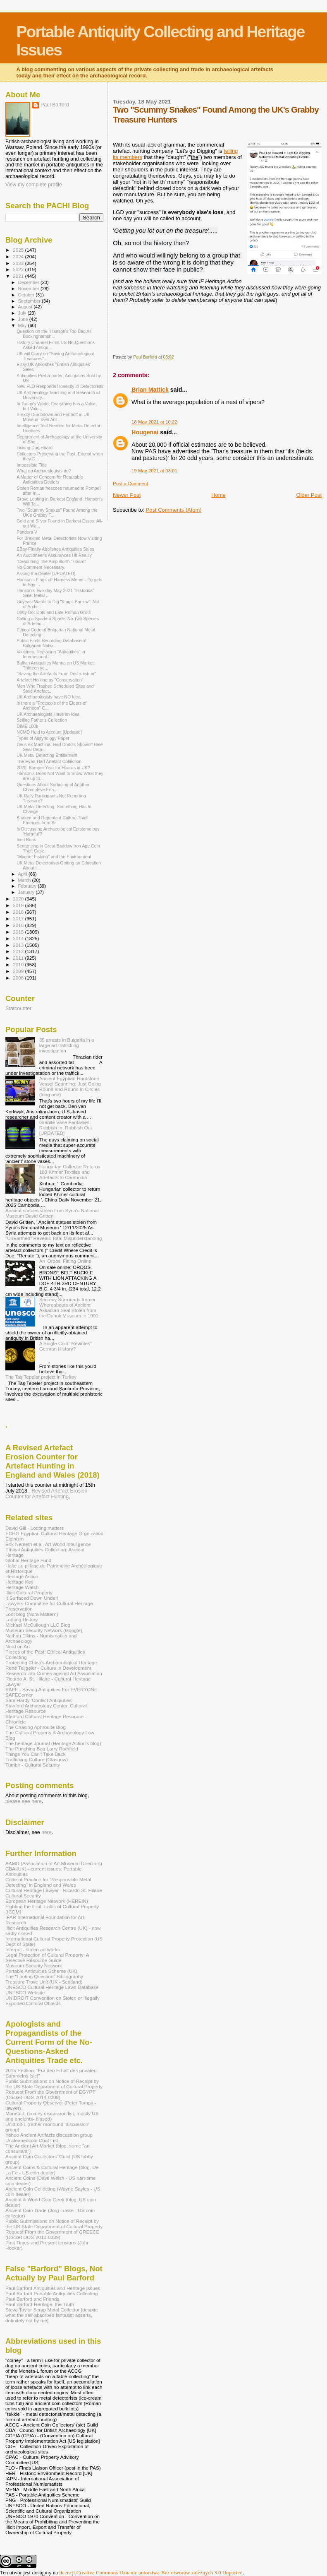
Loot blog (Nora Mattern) (31, 1614)
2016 (19, 925)
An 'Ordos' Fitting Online (65, 1261)
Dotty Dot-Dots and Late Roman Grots (54, 612)
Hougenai (144, 432)
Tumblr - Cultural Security (32, 1764)
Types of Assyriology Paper (43, 738)
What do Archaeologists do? (44, 470)
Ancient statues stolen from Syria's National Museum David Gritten (52, 1213)
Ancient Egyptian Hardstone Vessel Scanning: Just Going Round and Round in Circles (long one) (70, 1086)
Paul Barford (55, 105)
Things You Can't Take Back (35, 1754)
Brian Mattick (150, 389)
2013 (19, 945)
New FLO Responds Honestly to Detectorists (60, 386)
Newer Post (127, 495)
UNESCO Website (25, 1992)
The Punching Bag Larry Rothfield (41, 1748)
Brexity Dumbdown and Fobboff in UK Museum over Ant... (53, 417)
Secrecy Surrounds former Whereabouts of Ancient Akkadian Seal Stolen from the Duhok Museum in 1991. (69, 1307)
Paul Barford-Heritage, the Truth (39, 2304)
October (27, 294)
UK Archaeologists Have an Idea (48, 714)
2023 (19, 263)
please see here (23, 1801)
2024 (19, 256)
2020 (19, 898)
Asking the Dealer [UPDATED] (46, 573)
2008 (19, 977)
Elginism (14, 1538)
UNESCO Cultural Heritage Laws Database (51, 1987)
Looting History (21, 1619)
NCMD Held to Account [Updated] (49, 731)
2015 (19, 931)
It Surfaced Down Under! (31, 1598)
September (30, 301)
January (27, 892)
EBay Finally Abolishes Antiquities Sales (55, 548)
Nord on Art (17, 1646)
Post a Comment (130, 483)
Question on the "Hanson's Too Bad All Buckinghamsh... (54, 334)
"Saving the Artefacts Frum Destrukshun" (56, 673)
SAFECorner (19, 1694)
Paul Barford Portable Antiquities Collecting (51, 2293)
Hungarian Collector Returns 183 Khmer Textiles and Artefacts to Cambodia (69, 1172)
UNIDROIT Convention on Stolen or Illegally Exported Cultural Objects (52, 2000)
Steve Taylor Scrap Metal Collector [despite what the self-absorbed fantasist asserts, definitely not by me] (51, 2315)
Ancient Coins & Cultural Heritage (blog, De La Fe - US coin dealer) (51, 2169)
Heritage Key (19, 1581)
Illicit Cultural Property (29, 1592)
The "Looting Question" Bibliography (44, 1976)
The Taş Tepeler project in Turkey (40, 1376)
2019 (19, 905)
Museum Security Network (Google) (43, 1630)
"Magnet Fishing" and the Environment (54, 856)
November (29, 288)
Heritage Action (21, 1576)
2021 (19, 276)
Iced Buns (26, 839)
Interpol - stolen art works (32, 1949)
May (23, 325)
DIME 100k (27, 726)
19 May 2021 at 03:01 (154, 470)
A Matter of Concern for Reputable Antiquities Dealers (50, 479)
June (23, 319)
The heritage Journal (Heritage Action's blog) (53, 1743)
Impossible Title (32, 464)
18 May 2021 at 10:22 (154, 421)
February (28, 886)
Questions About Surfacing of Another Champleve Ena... (53, 787)
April (23, 874)
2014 (19, 938)
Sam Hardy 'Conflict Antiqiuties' (38, 1700)
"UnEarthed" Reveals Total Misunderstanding (53, 1238)
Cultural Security (23, 1895)
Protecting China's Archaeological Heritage (51, 1662)
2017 (19, 918)
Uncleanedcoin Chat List (31, 2140)
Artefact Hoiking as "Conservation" (50, 679)
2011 (19, 958)
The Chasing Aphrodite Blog (35, 1727)
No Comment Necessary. (41, 567)
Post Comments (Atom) (174, 510)
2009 (19, 971)
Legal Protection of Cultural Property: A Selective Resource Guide (47, 1957)
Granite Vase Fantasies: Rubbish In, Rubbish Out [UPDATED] (65, 1127)
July (23, 313)
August (26, 306)
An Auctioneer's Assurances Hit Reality (54, 555)
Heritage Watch (21, 1587)
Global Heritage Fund (28, 1560)
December (29, 282)
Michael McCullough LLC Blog (37, 1624)
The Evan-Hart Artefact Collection (49, 761)
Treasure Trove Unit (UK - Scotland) (43, 1981)
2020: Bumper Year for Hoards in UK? (53, 767)
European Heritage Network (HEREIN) (46, 1901)
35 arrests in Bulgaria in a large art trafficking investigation (66, 1045)
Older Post (309, 495)
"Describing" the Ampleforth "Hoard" (51, 561)
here (46, 1832)
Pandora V (27, 532)
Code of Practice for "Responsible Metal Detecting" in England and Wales (48, 1882)
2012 (19, 951)
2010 (19, 964)
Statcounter (18, 1008)
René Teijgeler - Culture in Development (48, 1668)
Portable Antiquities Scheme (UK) (41, 1971)
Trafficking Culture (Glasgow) (36, 1759)
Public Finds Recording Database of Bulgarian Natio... (51, 643)
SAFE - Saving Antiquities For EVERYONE (51, 1689)
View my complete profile (33, 185)
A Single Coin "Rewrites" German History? (65, 1346)
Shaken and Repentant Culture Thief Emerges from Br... (52, 820)
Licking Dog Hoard (35, 447)
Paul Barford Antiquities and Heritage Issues (52, 2288)
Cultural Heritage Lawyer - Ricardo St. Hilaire (53, 1890)
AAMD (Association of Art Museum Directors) (53, 1863)
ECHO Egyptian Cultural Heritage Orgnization (54, 1533)
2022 (19, 269)
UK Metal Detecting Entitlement (47, 755)
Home (218, 495)
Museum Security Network (33, 1965)
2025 (19, 250)
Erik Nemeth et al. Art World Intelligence (48, 1544)
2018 (19, 912)
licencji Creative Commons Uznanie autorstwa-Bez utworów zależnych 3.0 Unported (151, 2572)
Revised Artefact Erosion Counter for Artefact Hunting (46, 1494)
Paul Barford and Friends (32, 2299)
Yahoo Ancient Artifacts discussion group (49, 2135)
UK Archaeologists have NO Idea (49, 696)
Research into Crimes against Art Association (53, 1673)
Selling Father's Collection (42, 719)
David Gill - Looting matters (34, 1528)
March (25, 880)
